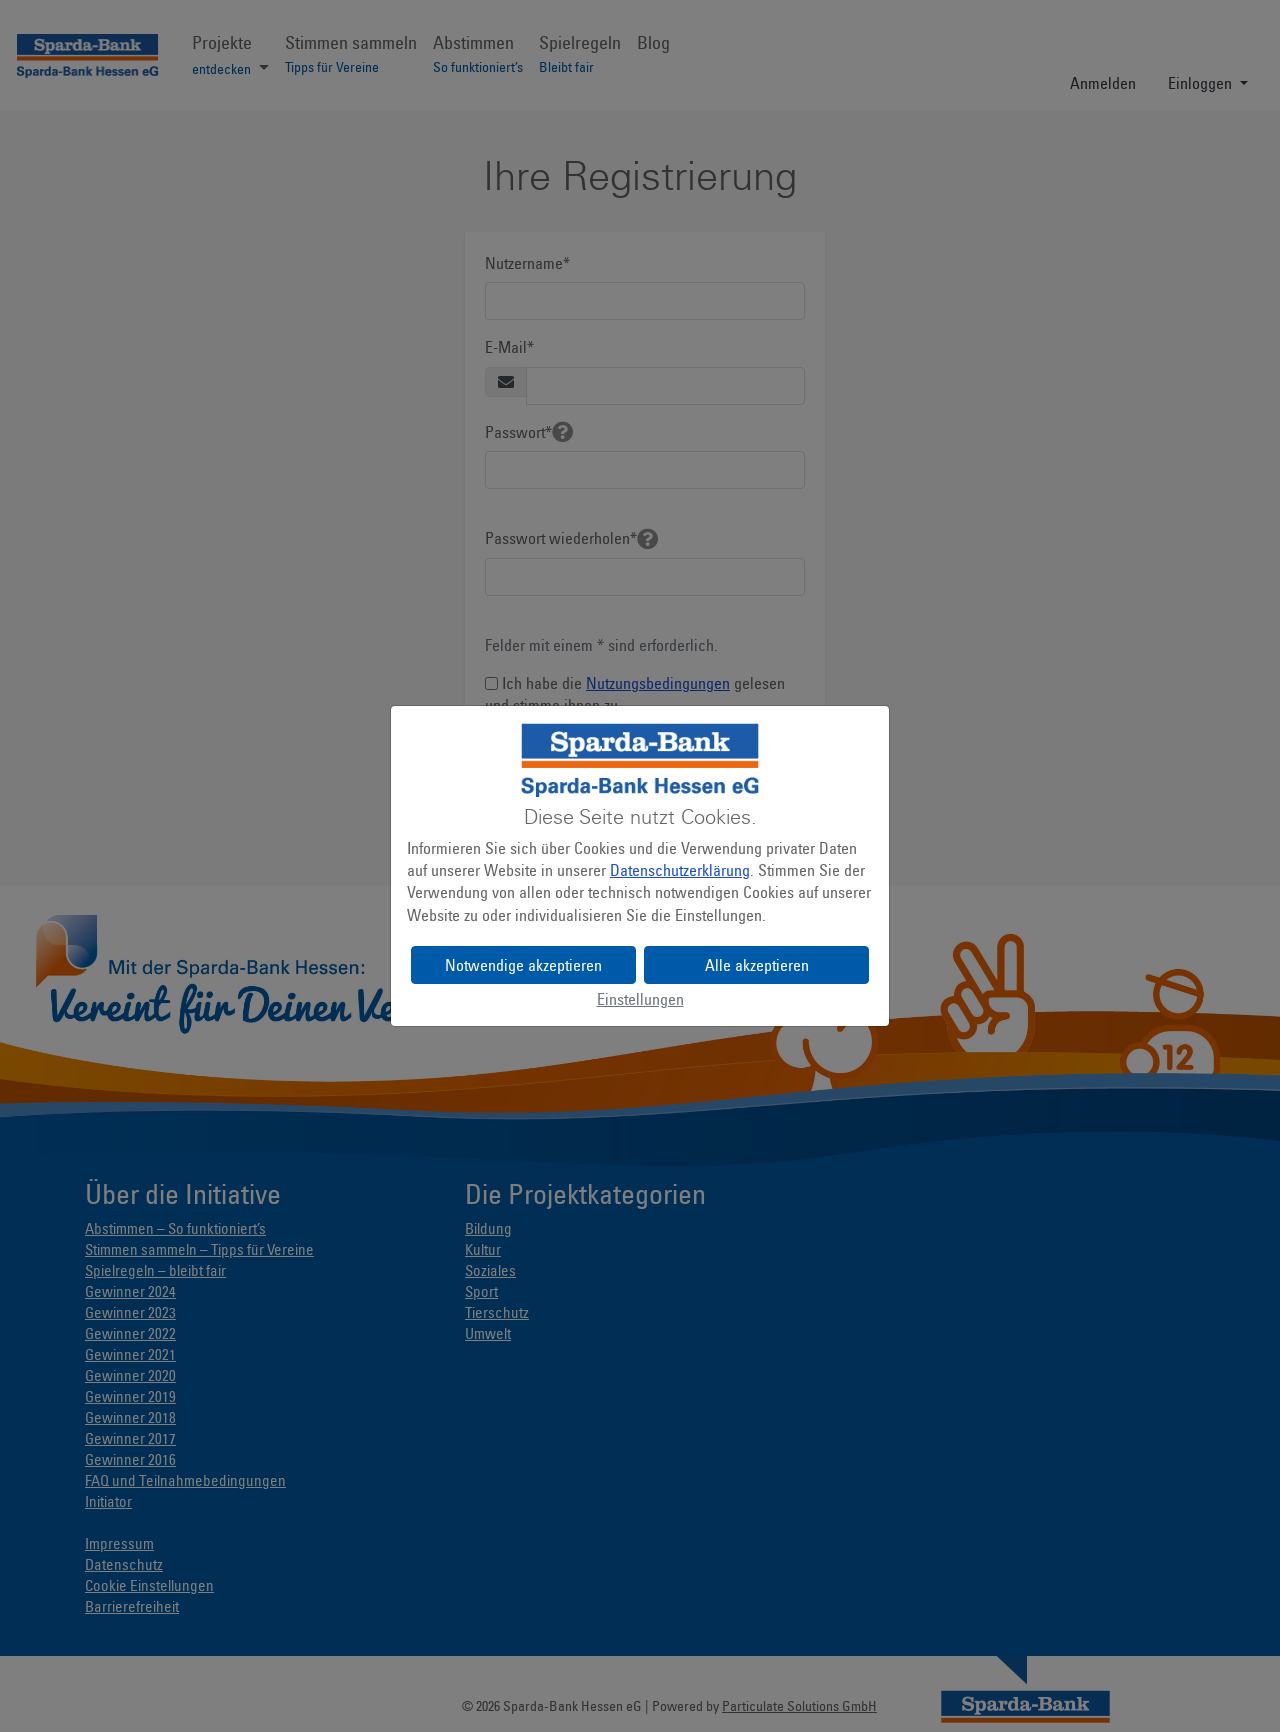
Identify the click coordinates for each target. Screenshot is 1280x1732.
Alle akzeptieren (757, 965)
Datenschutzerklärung (680, 870)
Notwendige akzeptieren (523, 965)
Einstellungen (640, 999)
